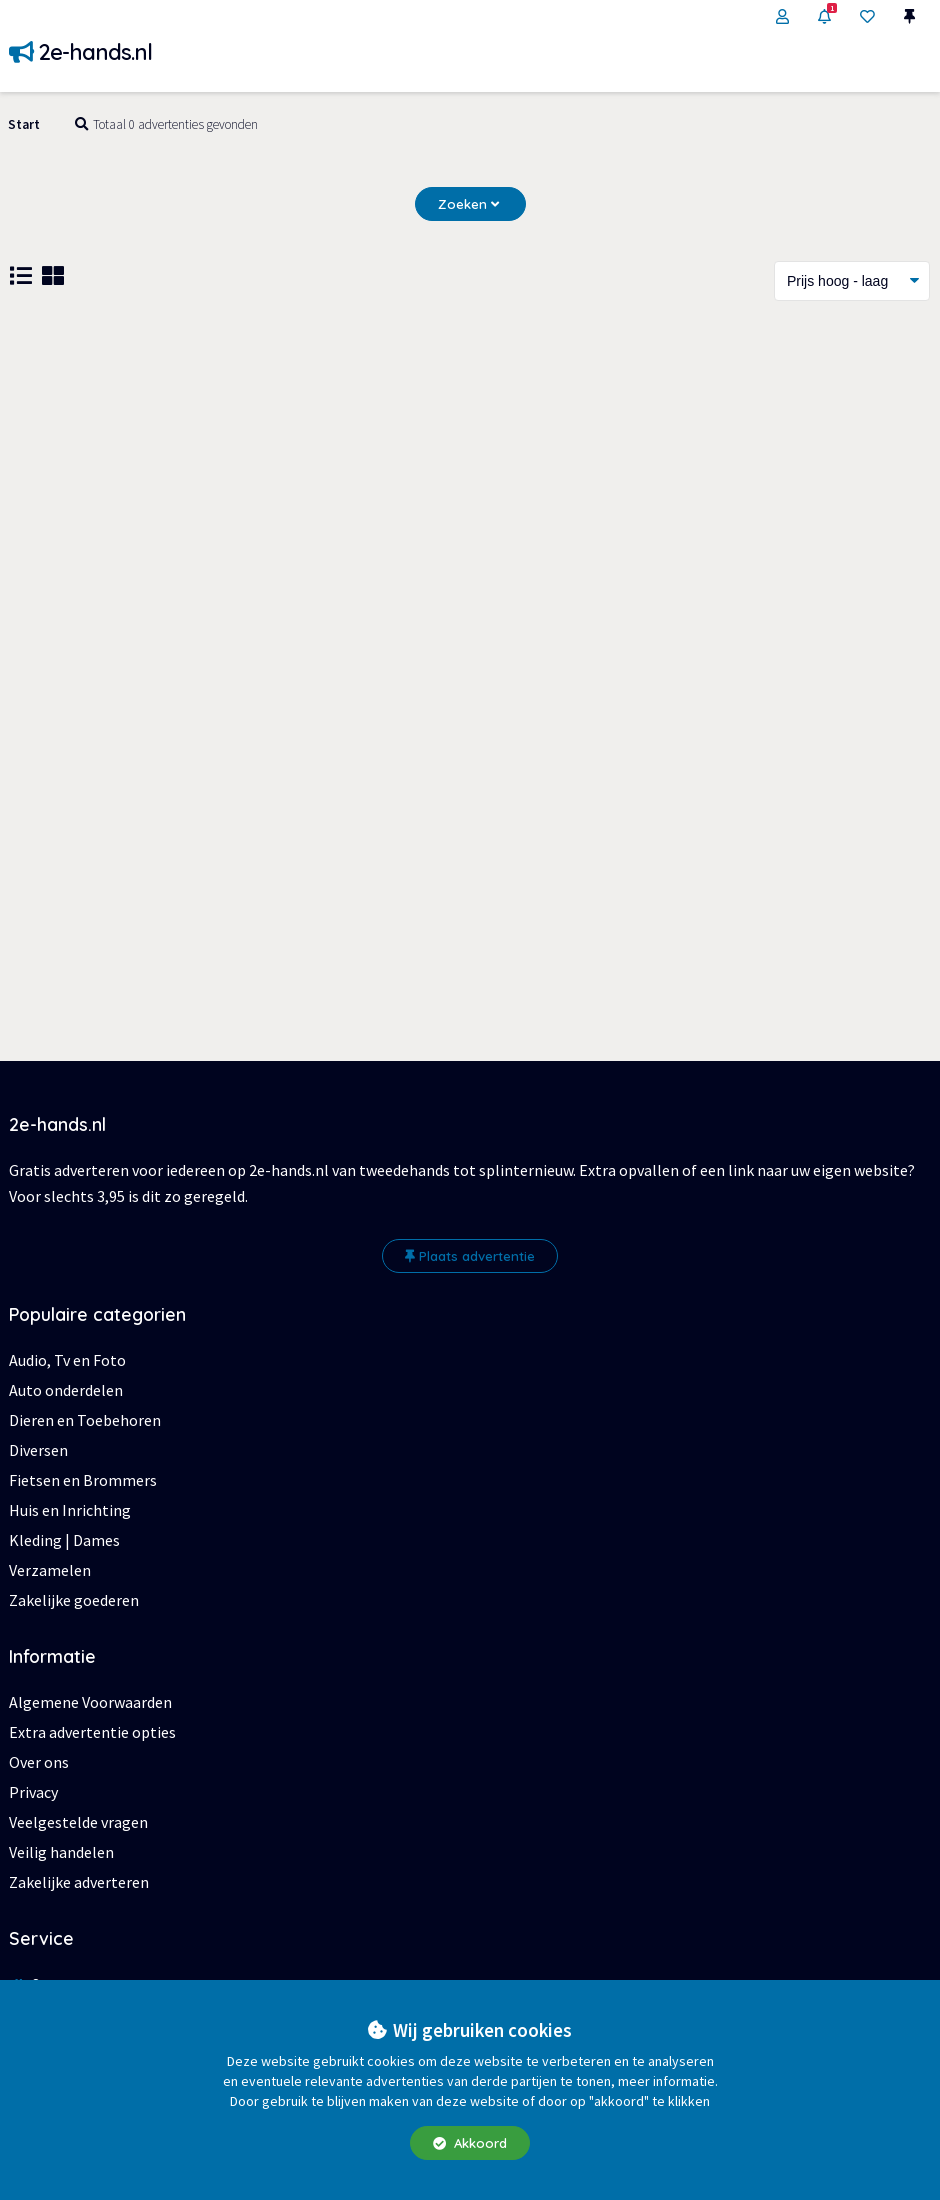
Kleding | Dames (64, 1540)
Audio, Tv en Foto (67, 1360)
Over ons (39, 1762)
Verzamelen (50, 1570)
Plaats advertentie (470, 1256)
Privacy (33, 1792)
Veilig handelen (61, 1852)
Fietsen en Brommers (83, 1480)
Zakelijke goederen (74, 1600)
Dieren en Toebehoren (85, 1420)
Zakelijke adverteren (79, 1882)
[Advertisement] (470, 481)
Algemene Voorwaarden (90, 1702)
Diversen (38, 1450)
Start (24, 124)
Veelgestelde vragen (78, 1822)
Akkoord (470, 2143)
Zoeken (468, 204)
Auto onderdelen (66, 1390)
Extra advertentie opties (92, 1732)
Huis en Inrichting (70, 1510)
